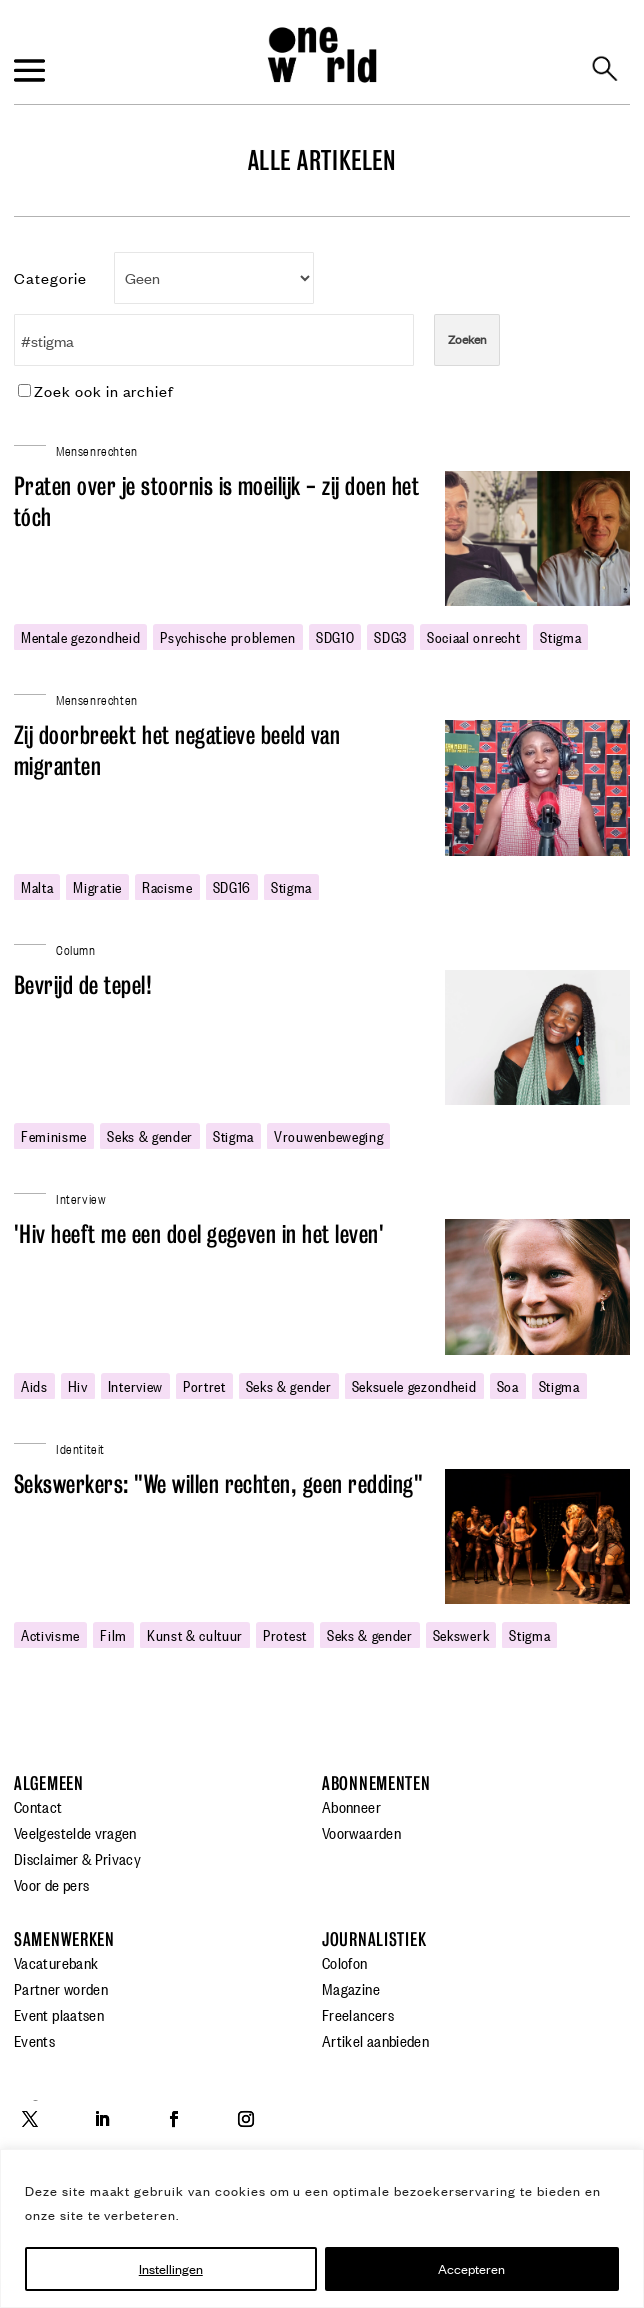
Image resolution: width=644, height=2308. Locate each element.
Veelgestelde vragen (75, 1832)
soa (508, 1385)
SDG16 (232, 886)
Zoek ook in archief (96, 390)
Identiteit (80, 1447)
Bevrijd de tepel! (83, 985)
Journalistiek (374, 1939)
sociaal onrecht (473, 636)
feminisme (54, 1135)
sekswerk (461, 1634)
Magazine (351, 1988)
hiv (78, 1385)
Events (34, 2040)
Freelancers (358, 2014)
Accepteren (471, 2268)
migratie (97, 886)
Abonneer (351, 1806)
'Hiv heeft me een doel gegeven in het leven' (199, 1234)
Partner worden (61, 1988)
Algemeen (49, 1783)
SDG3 (390, 636)
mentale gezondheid (80, 636)
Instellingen (171, 2268)
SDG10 (335, 636)
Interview (135, 1385)
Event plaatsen (59, 2014)
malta (37, 886)
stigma (560, 636)
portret (204, 1385)
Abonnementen (376, 1783)
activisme (50, 1634)
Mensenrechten (97, 449)
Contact (38, 1806)
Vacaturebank (56, 1962)
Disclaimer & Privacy (77, 1858)
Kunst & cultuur (195, 1634)
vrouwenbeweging (328, 1135)
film (113, 1634)
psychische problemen (228, 636)
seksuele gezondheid (414, 1385)
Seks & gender (150, 1135)
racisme (167, 886)
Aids (34, 1385)
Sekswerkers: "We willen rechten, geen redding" (218, 1484)
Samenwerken (64, 1939)
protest (285, 1634)
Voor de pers (51, 1884)
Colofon (345, 1962)
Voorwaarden (361, 1832)
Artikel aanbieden (375, 2040)
